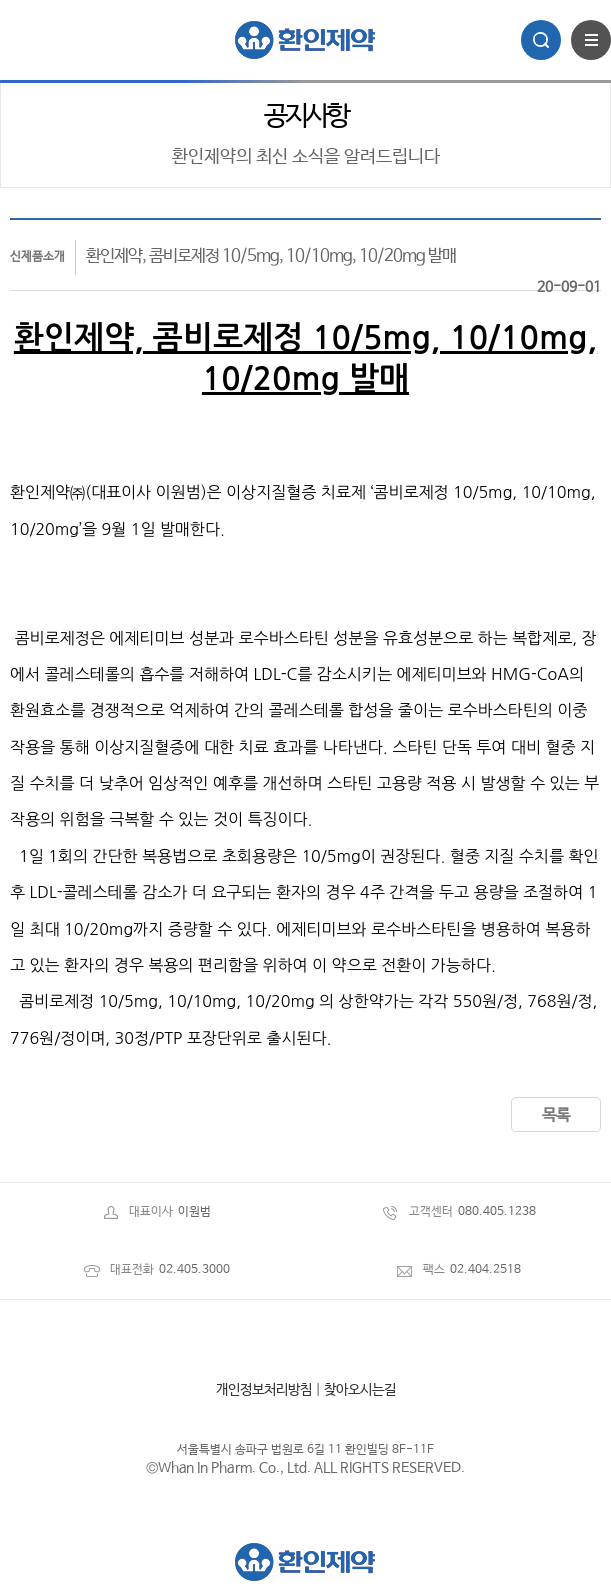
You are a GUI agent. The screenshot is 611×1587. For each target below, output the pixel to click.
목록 (556, 1115)
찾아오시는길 (360, 1390)
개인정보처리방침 (264, 1390)
